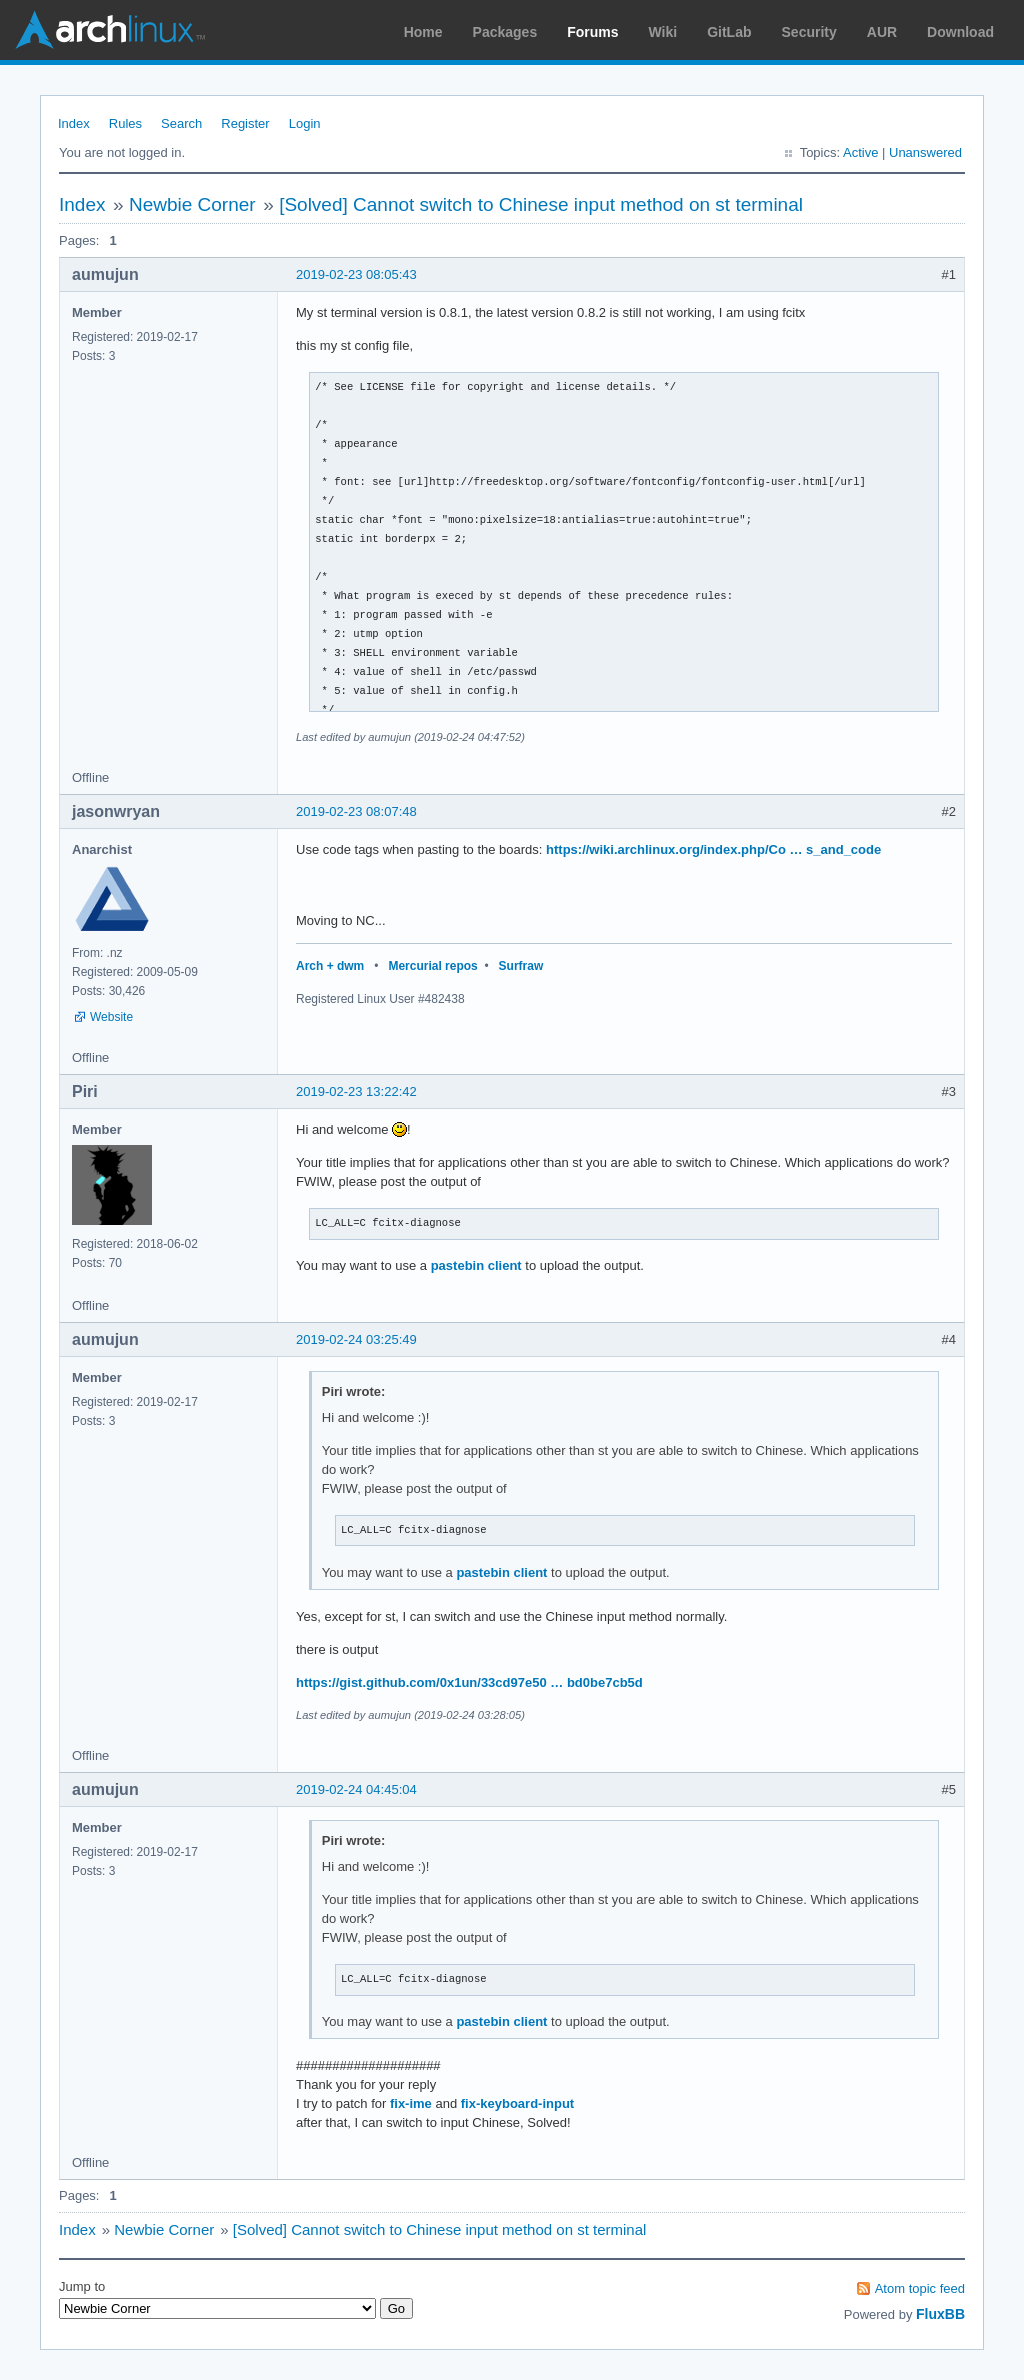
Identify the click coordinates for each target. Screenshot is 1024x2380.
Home (423, 32)
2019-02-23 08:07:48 (356, 811)
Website (111, 1017)
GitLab (729, 32)
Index (74, 123)
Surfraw (521, 966)
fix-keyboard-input (517, 2103)
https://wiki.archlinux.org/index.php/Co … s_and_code (713, 849)
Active (860, 152)
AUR (882, 32)
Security (809, 32)
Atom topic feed (920, 2288)
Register (245, 123)
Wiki (663, 32)
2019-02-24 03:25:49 (356, 1339)
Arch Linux (110, 30)
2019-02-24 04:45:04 (356, 1789)
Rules (125, 123)
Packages (505, 32)
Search (181, 123)
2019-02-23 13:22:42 (356, 1091)
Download (960, 32)
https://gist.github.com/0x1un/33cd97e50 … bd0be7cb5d (469, 1682)
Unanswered (925, 152)
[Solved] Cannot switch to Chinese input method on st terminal (541, 204)
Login (305, 123)
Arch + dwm (330, 966)
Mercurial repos (432, 966)
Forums (592, 32)
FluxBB (940, 2314)
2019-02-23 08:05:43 (356, 274)
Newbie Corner (192, 204)
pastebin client (476, 1265)
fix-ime (411, 2103)
